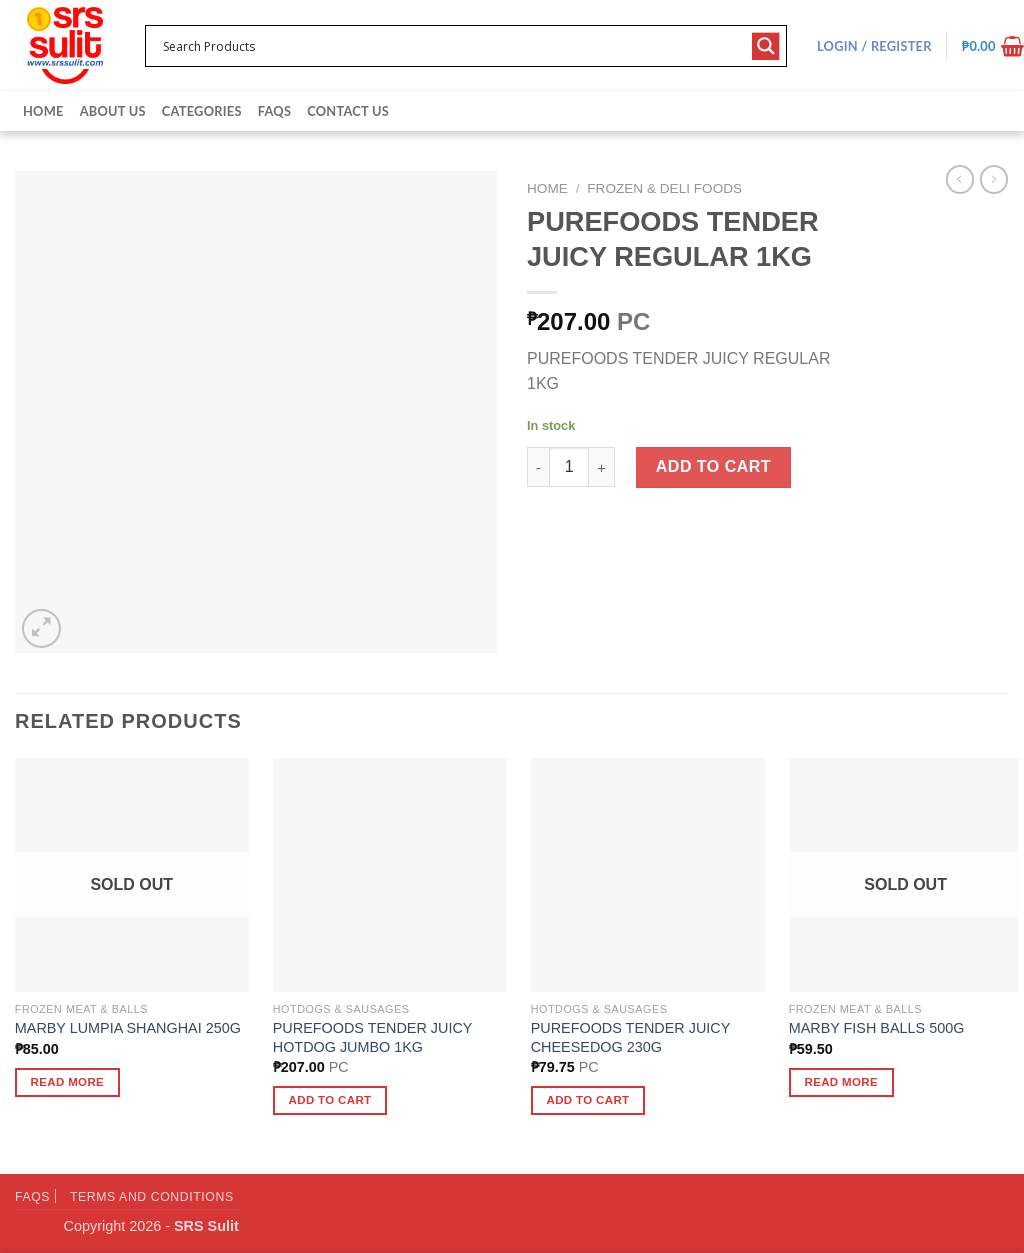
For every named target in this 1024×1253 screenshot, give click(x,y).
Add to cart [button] (330, 1100)
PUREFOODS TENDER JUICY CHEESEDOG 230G (630, 1037)
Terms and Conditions (152, 1197)
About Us (113, 111)
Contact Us (348, 111)
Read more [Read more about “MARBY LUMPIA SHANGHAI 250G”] (68, 1082)
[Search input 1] (453, 46)
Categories (202, 111)
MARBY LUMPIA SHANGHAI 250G (128, 1028)
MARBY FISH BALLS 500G (877, 1028)
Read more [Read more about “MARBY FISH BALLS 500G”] (841, 1082)
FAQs (274, 111)
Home (43, 111)
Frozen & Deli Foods (664, 188)
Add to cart (713, 466)
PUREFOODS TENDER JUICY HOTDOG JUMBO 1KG (372, 1037)
